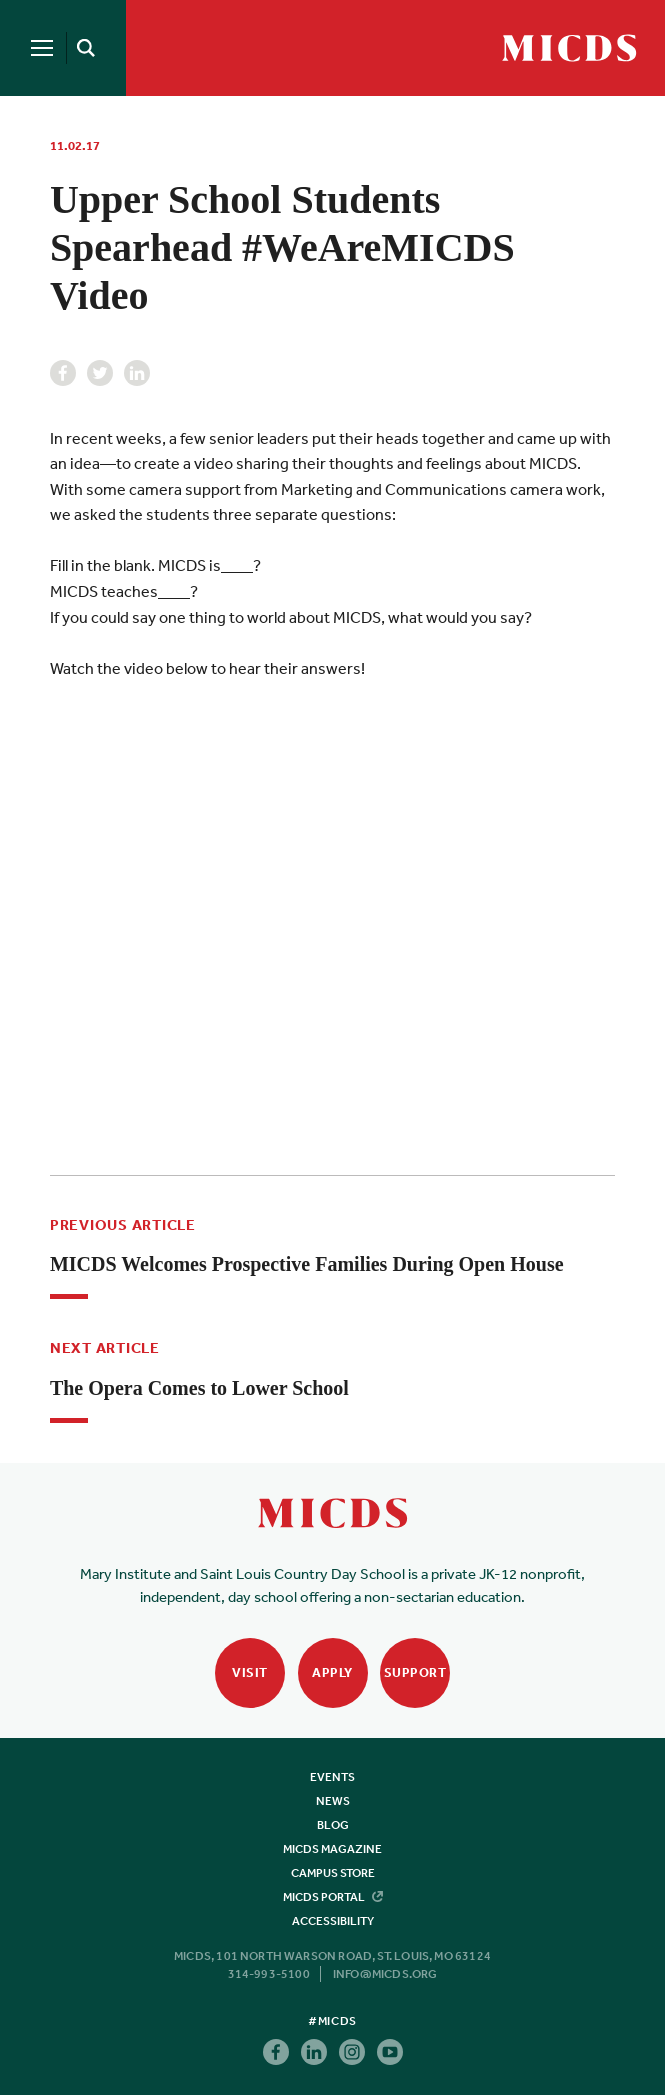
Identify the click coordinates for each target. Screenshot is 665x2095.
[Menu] (42, 48)
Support (415, 1672)
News (333, 1801)
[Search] (82, 48)
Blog (333, 1825)
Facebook (63, 373)
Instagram (352, 2052)
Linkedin (137, 373)
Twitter (100, 373)
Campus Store (333, 1873)
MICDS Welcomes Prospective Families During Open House (307, 1264)
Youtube (390, 2052)
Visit (250, 1672)
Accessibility (333, 1921)
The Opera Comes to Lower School (199, 1388)
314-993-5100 (269, 1974)
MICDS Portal (333, 1897)
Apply (332, 1672)
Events (332, 1777)
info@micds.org (385, 1974)
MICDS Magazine (332, 1849)
